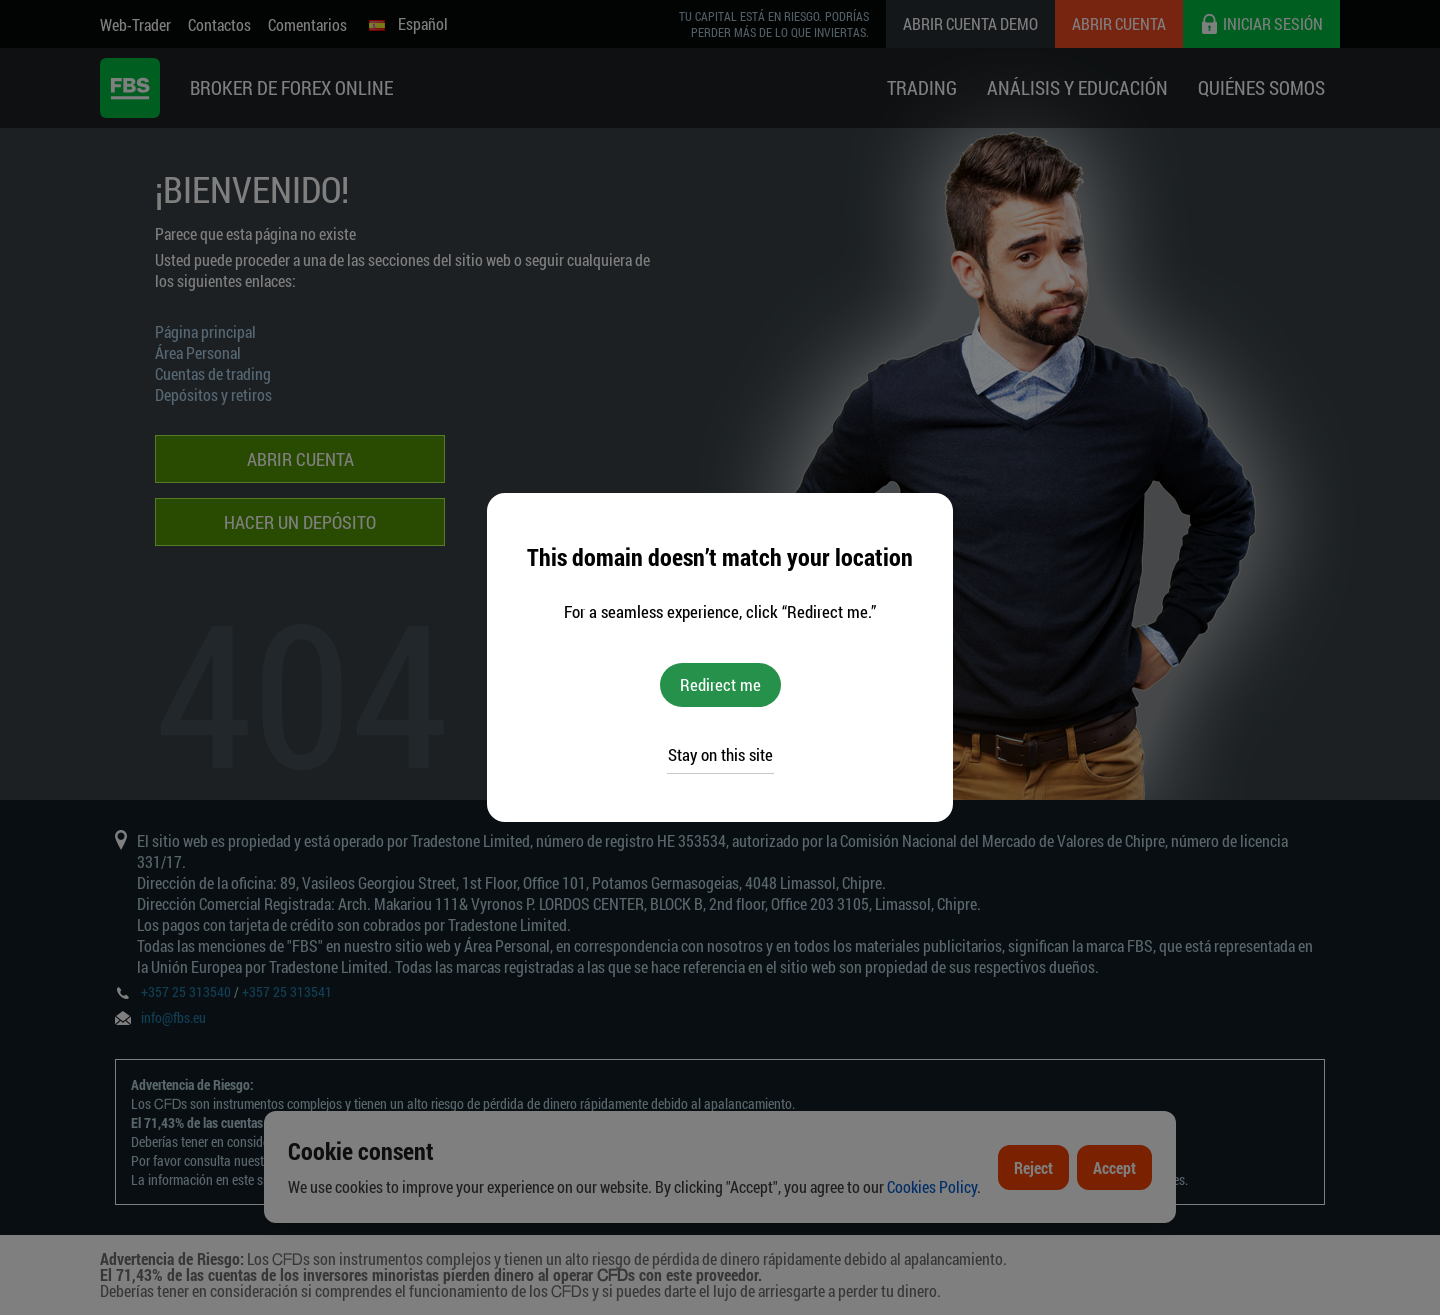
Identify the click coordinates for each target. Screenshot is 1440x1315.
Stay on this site (720, 754)
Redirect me (720, 684)
